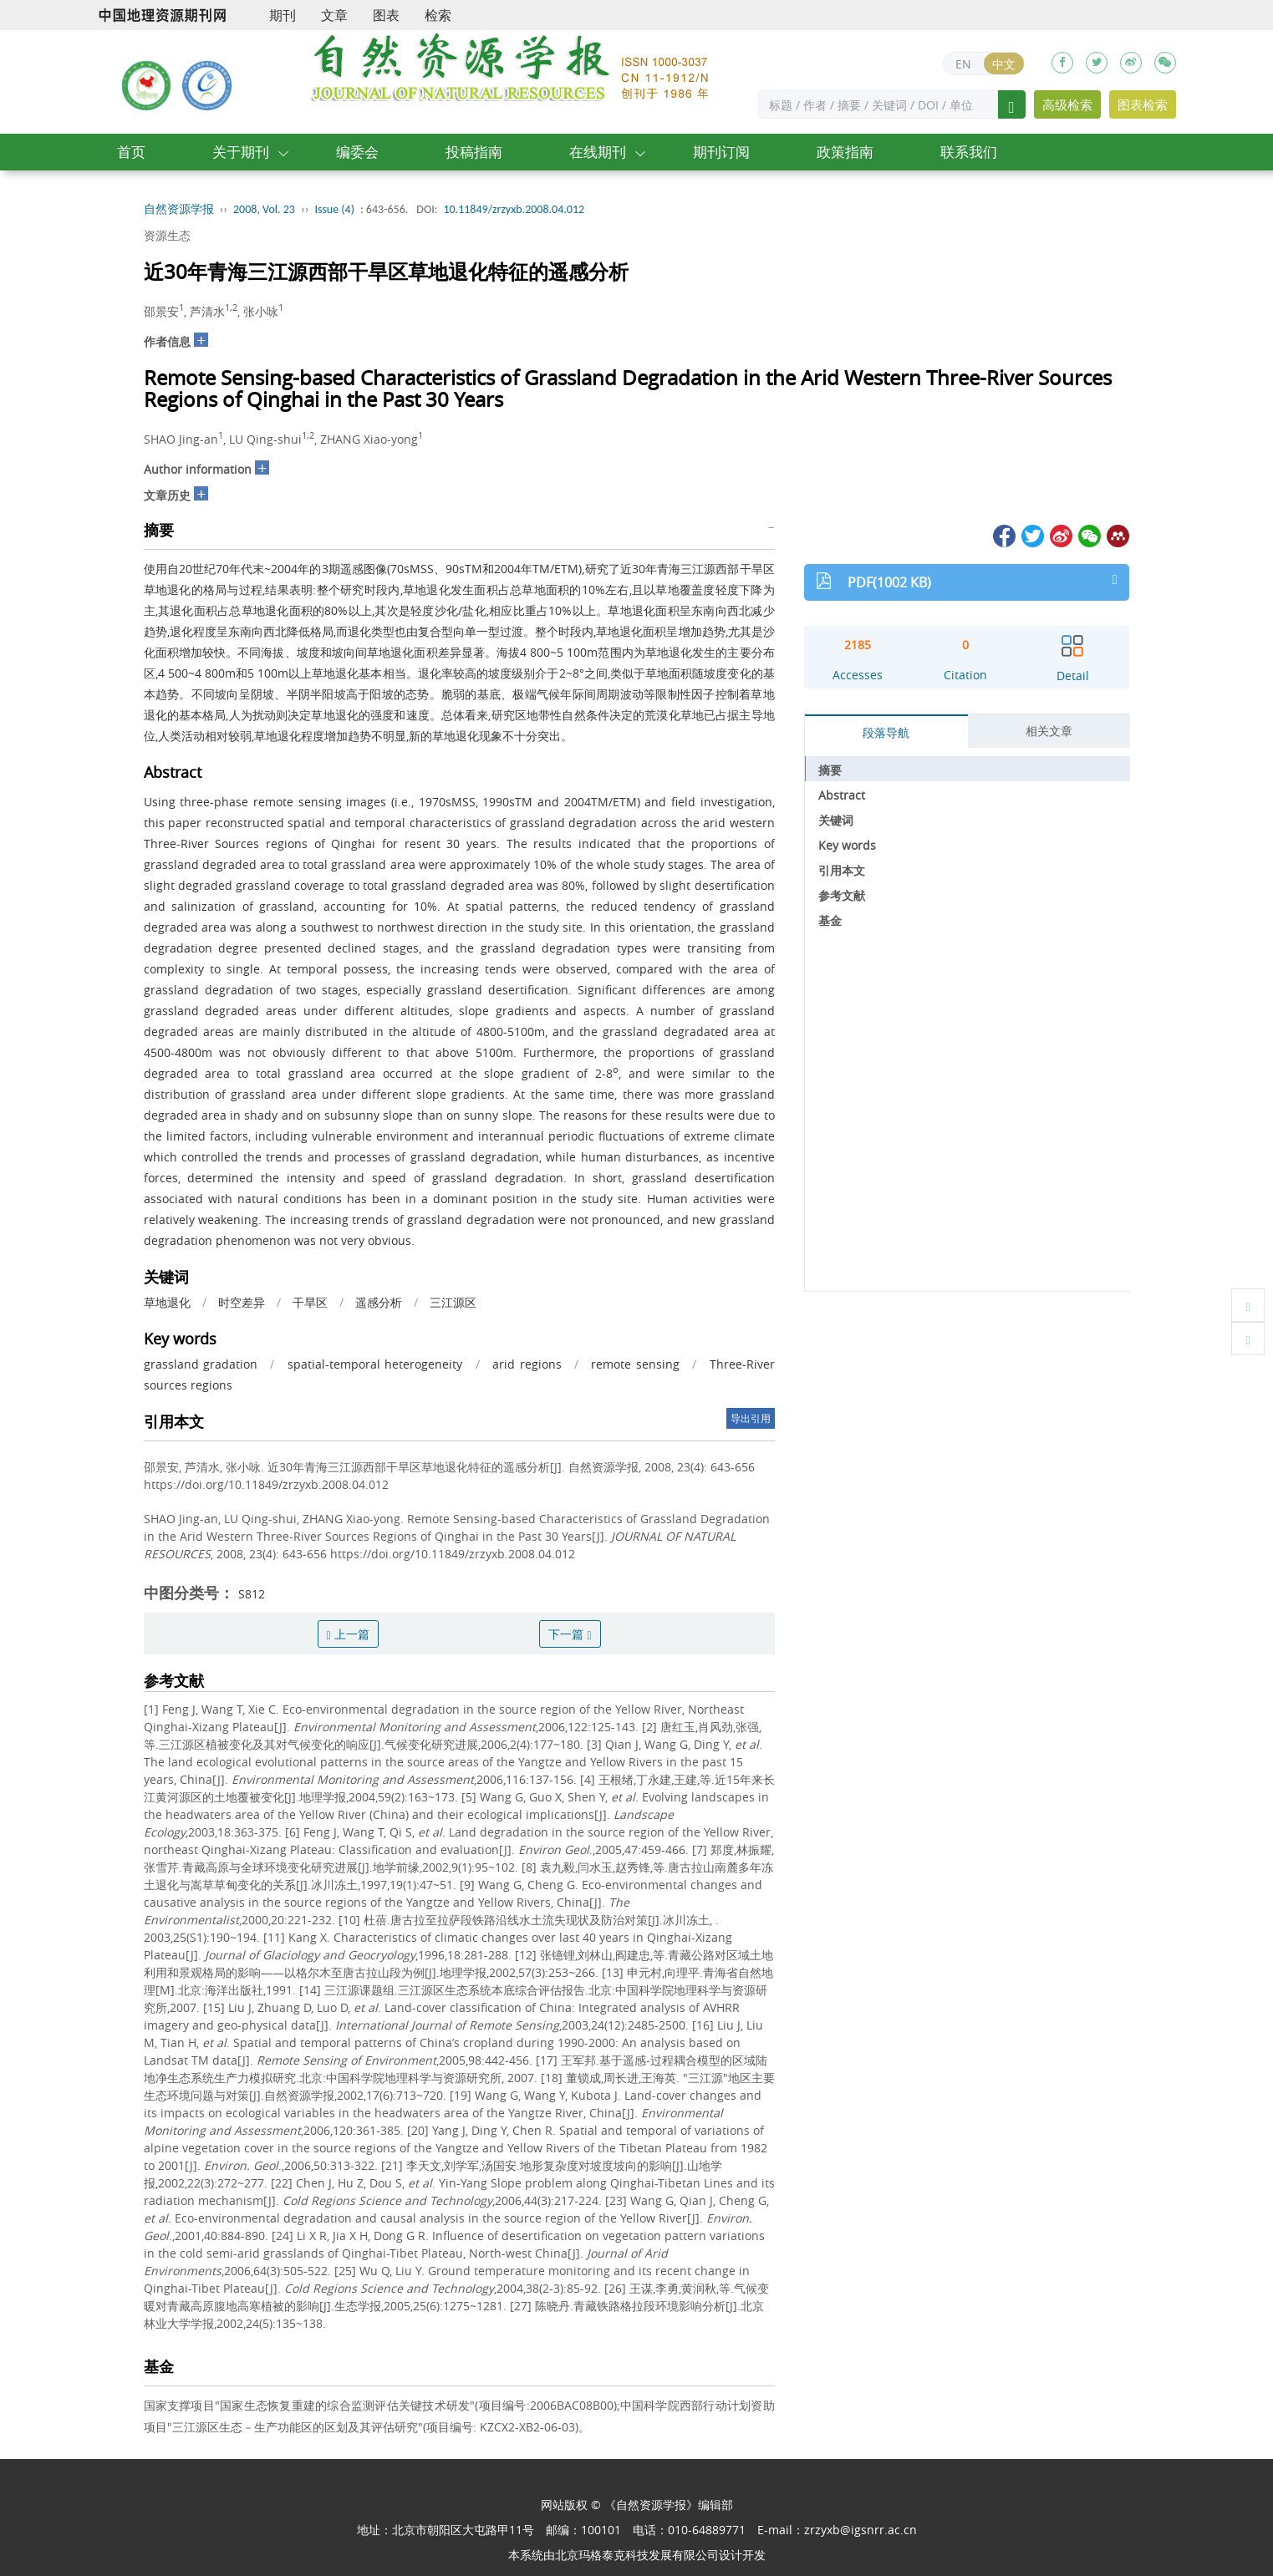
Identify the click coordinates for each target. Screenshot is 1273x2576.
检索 (438, 15)
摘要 (830, 770)
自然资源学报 (179, 209)
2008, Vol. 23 (264, 209)
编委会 (357, 151)
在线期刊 (597, 151)
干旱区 (310, 1302)
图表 (386, 15)
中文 (1004, 64)
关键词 (835, 820)
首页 (131, 151)
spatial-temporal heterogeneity (375, 1364)
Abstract (841, 795)
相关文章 (1049, 731)
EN (963, 64)
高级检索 (1067, 104)
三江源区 (453, 1302)
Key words (847, 845)
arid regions (526, 1364)
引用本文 (841, 870)
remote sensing (635, 1364)
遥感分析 (378, 1302)
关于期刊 (240, 151)
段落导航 (886, 732)
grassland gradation (200, 1364)
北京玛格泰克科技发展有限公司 (637, 2555)
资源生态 (167, 235)
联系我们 (968, 151)
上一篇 (348, 1634)
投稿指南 (474, 151)
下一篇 (569, 1634)
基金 (830, 920)
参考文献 (841, 895)
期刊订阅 (721, 151)
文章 (334, 15)
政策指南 (845, 151)
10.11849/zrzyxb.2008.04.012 (513, 209)
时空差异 (241, 1302)
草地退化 (167, 1302)
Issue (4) (334, 209)
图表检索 (1143, 104)
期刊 (282, 15)
